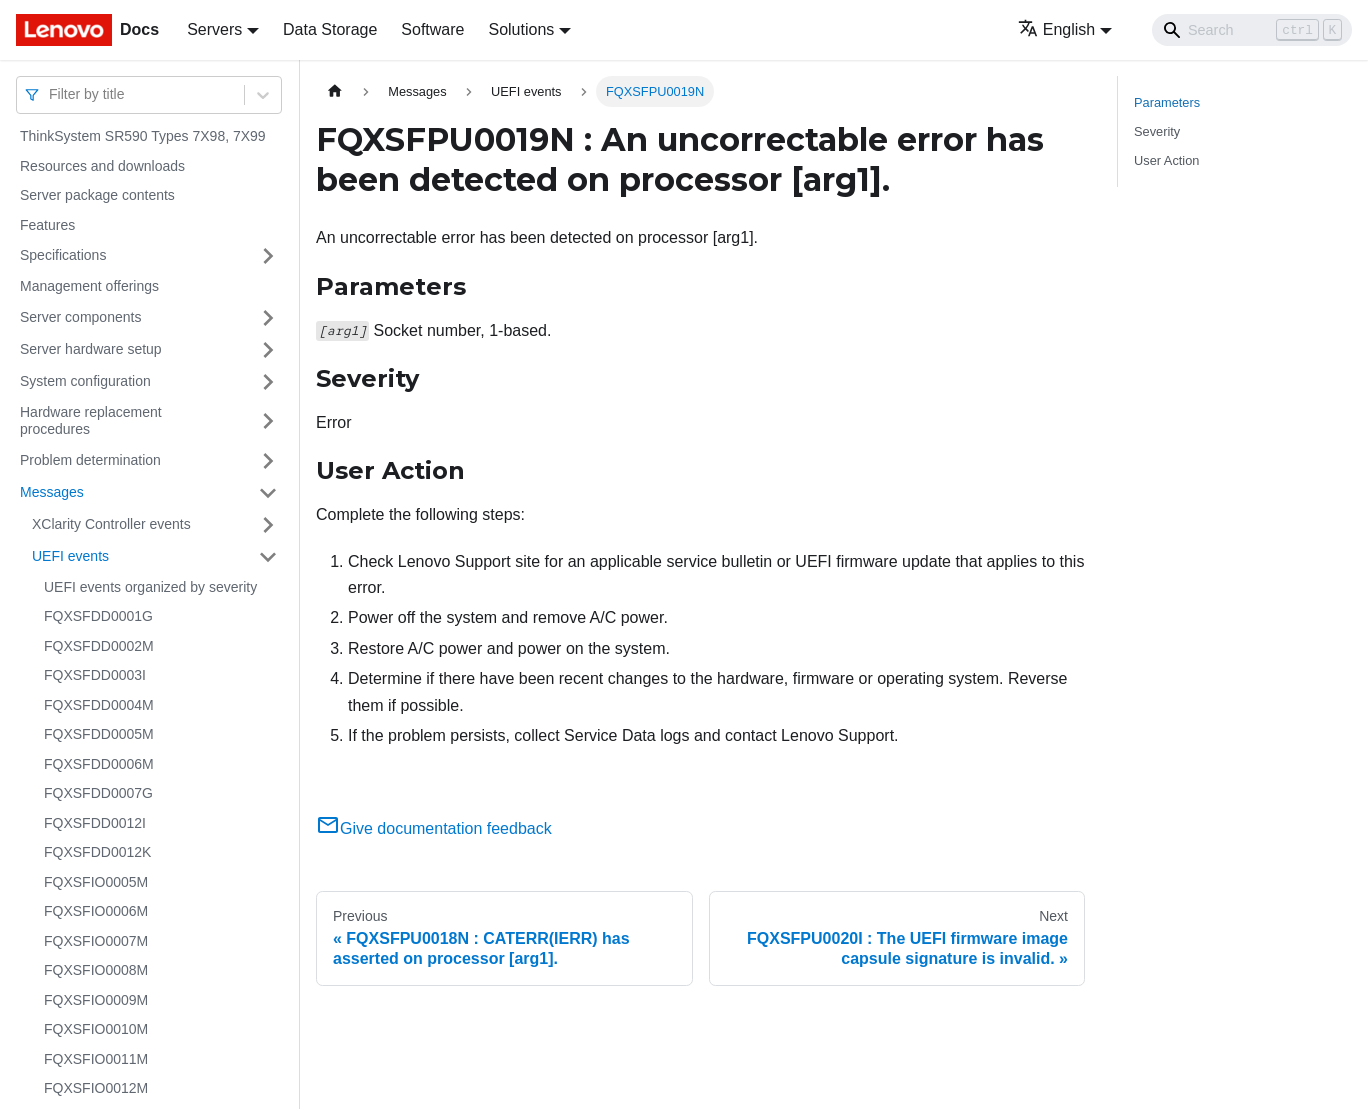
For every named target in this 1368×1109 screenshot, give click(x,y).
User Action (1166, 160)
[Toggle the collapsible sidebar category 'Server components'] (268, 318)
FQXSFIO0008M (96, 970)
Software (432, 29)
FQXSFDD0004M (99, 705)
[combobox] (51, 94)
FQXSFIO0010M (96, 1029)
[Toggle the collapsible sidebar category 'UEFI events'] (268, 557)
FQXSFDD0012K (97, 852)
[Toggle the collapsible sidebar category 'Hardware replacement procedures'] (268, 421)
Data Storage (330, 29)
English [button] (1056, 29)
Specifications (63, 255)
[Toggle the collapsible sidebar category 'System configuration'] (268, 382)
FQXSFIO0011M (96, 1059)
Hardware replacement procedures (91, 421)
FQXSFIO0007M (96, 941)
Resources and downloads (102, 166)
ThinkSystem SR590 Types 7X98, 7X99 (143, 136)
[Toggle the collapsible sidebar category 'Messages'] (268, 493)
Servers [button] (214, 29)
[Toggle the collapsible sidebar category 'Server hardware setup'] (268, 350)
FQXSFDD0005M (99, 734)
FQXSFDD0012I (95, 823)
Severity (1157, 131)
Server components (80, 317)
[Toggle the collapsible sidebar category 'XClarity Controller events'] (268, 525)
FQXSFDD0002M (99, 646)
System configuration (85, 381)
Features (47, 225)
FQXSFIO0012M (96, 1088)
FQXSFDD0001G (98, 616)
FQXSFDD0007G (98, 793)
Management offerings (89, 286)
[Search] (1252, 30)
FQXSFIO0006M (96, 911)
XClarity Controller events (111, 524)
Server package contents (97, 195)
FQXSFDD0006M (99, 764)
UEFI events (70, 556)
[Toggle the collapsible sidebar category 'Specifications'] (268, 256)
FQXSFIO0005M (96, 882)
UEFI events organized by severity (150, 587)
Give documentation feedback (434, 828)
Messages (52, 492)
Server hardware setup (91, 349)
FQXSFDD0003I (95, 675)
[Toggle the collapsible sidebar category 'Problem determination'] (268, 461)
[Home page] (335, 91)
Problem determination (90, 460)
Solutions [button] (521, 29)
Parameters (1167, 102)
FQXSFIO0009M (96, 1000)
